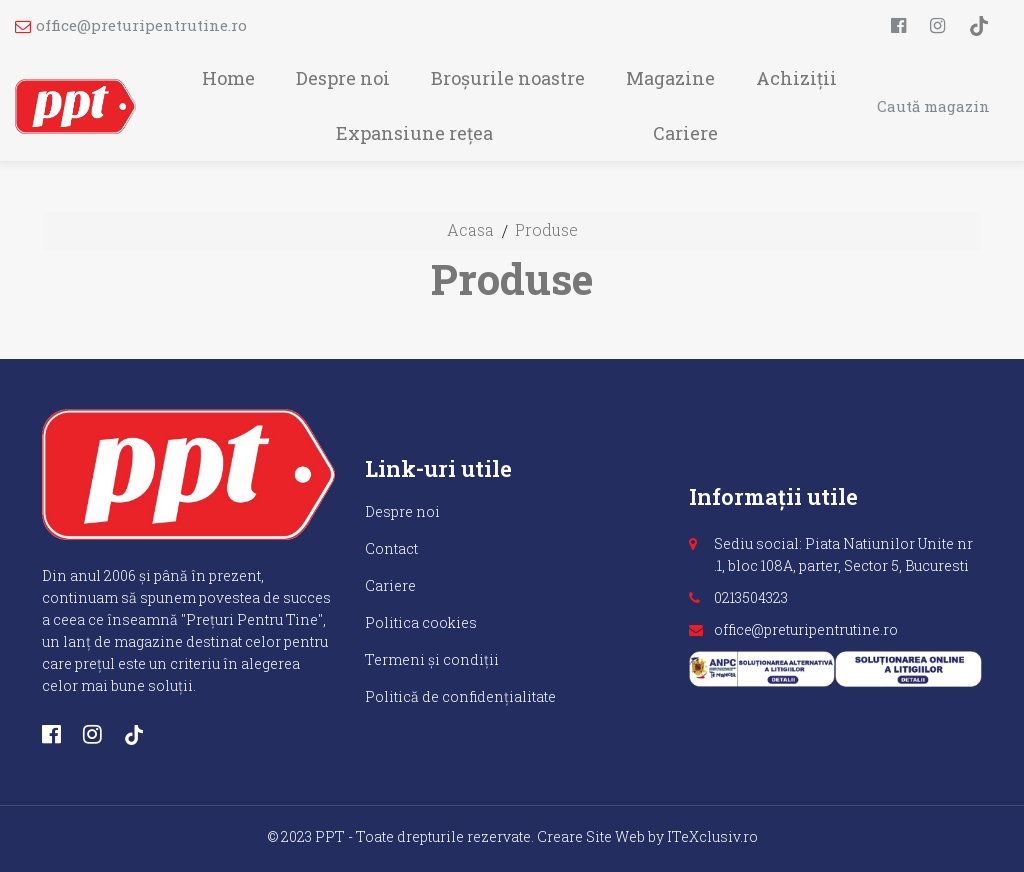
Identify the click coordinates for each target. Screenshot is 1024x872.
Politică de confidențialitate (460, 696)
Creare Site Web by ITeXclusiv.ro (647, 836)
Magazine (670, 78)
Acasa (470, 229)
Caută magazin (933, 106)
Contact (391, 548)
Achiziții (796, 78)
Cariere (685, 133)
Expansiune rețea (414, 133)
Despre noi (343, 78)
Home (228, 78)
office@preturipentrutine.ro (131, 25)
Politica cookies (421, 622)
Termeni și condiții (432, 659)
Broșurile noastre (508, 78)
